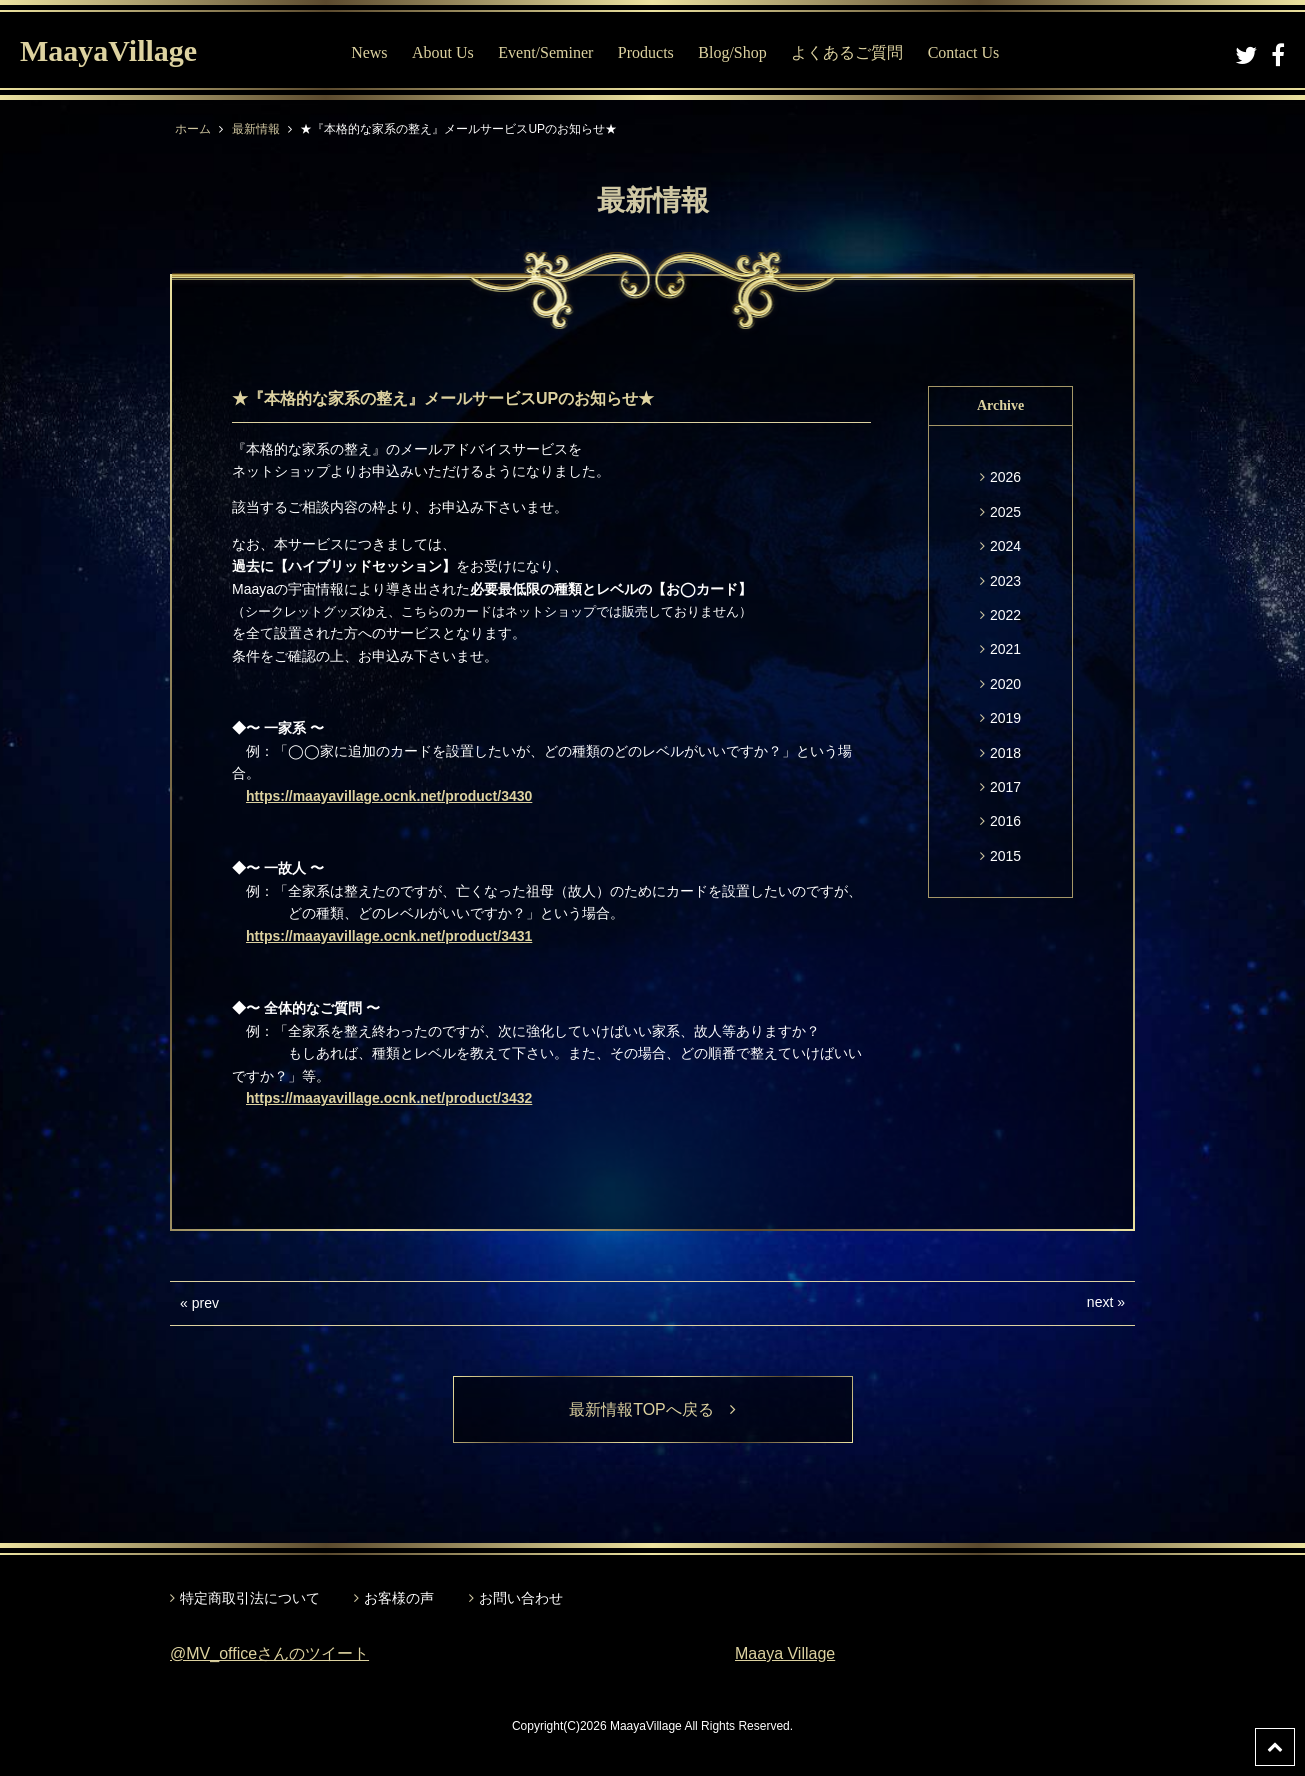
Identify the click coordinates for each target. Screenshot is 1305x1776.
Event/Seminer (545, 52)
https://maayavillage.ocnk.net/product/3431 (389, 936)
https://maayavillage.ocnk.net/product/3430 (389, 796)
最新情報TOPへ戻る (652, 1409)
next (1100, 1302)
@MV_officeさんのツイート (269, 1653)
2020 (1005, 684)
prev (205, 1303)
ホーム (193, 129)
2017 (1005, 787)
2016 (1005, 821)
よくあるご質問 (847, 52)
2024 (1005, 546)
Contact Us (964, 52)
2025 (1005, 512)
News (369, 52)
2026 (1005, 477)
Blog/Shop (732, 52)
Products (646, 52)
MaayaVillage (108, 50)
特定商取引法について (250, 1598)
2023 (1005, 581)
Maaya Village (785, 1653)
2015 (1005, 856)
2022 (1005, 615)
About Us (443, 52)
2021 (1005, 649)
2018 (1005, 753)
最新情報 (256, 129)
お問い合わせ (521, 1598)
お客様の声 (399, 1598)
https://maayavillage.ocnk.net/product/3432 (389, 1098)
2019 (1005, 718)
